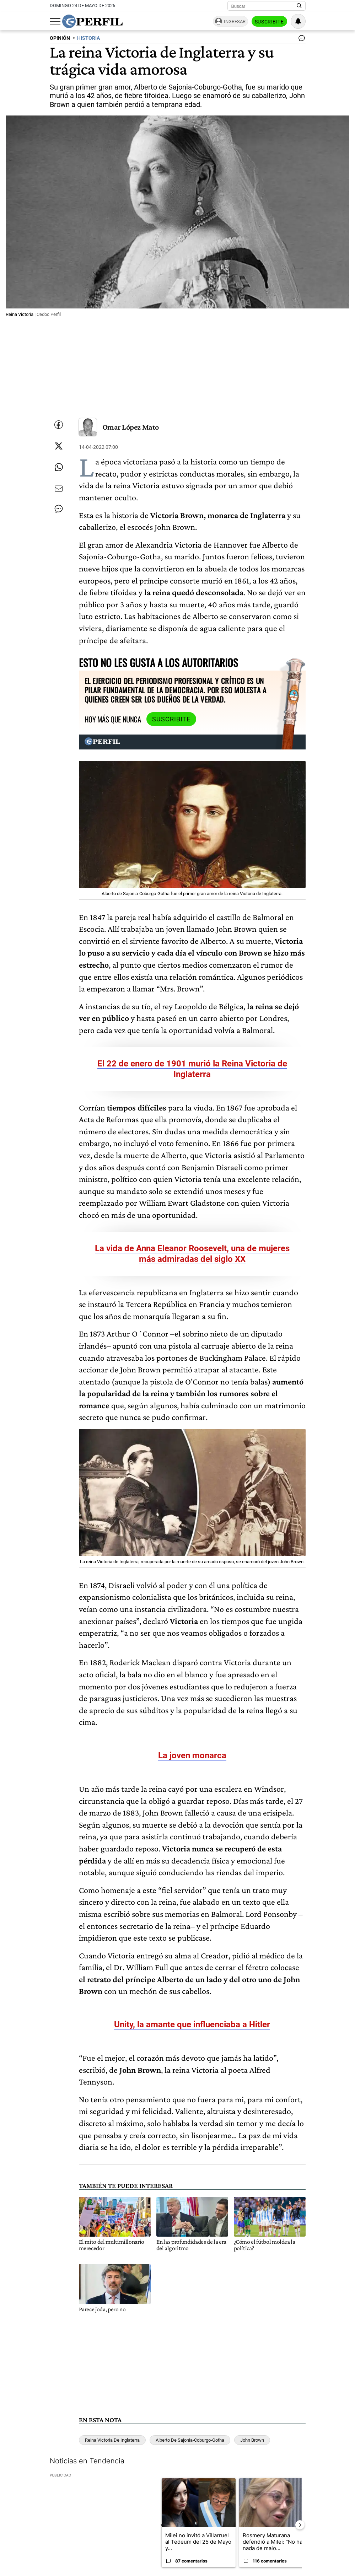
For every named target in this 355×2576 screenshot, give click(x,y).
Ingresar (235, 21)
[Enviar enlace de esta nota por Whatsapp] (58, 467)
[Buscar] (264, 6)
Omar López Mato (130, 427)
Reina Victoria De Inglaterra (112, 2440)
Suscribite (269, 22)
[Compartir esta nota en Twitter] (58, 446)
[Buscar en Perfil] (299, 6)
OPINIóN (60, 38)
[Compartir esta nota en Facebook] (58, 424)
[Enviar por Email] (58, 488)
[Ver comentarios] (300, 40)
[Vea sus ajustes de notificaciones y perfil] (298, 21)
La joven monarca (192, 1755)
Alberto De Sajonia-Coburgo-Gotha (190, 2440)
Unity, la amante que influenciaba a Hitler (192, 2024)
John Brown (252, 2440)
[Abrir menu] (55, 22)
